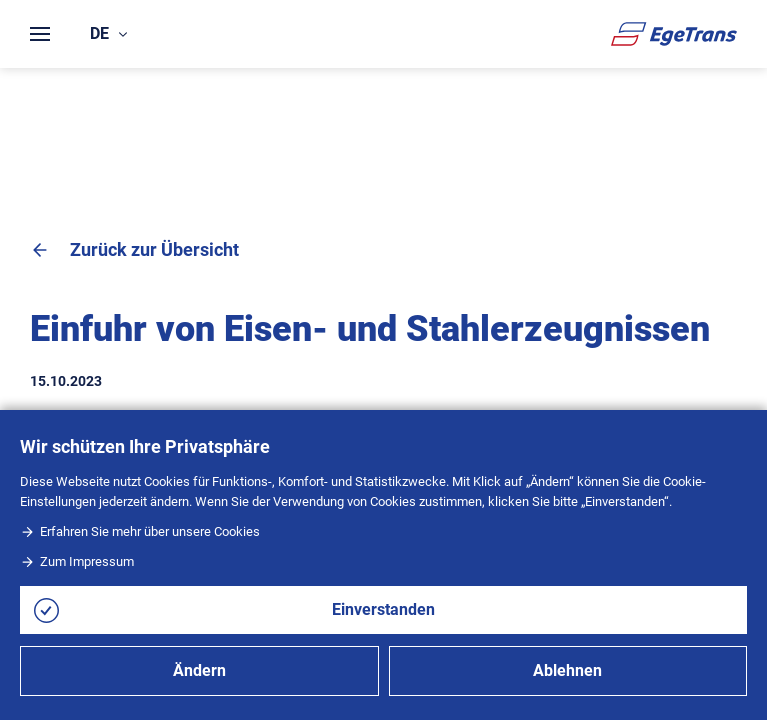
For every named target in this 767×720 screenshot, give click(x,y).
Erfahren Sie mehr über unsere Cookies (140, 531)
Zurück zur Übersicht (134, 249)
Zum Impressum (77, 561)
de (108, 33)
